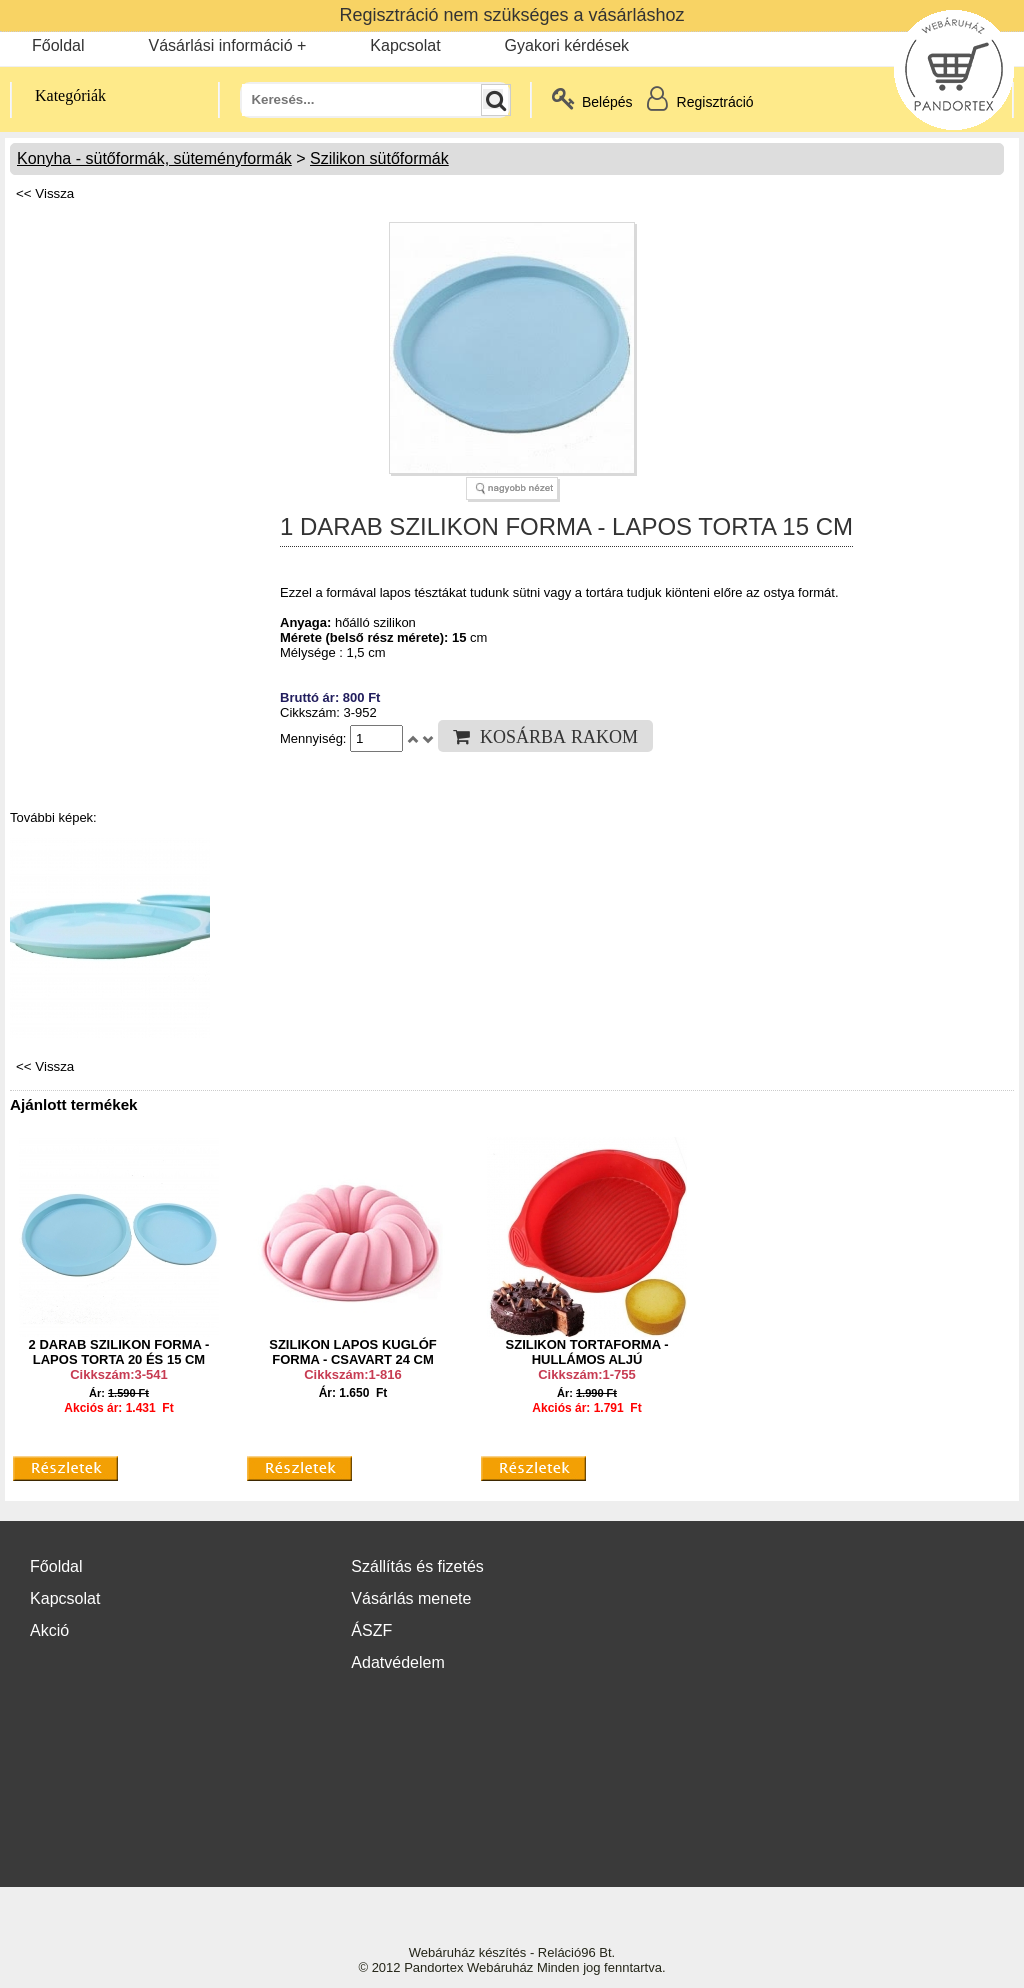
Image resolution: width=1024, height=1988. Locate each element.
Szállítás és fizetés (417, 1566)
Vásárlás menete (411, 1598)
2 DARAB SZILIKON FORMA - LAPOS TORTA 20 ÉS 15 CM (119, 1352)
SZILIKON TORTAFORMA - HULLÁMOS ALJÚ (587, 1352)
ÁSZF (371, 1630)
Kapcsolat (405, 45)
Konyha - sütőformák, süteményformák (154, 158)
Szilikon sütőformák (379, 158)
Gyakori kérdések (567, 45)
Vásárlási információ (220, 45)
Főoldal (58, 45)
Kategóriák (59, 95)
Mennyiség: (315, 738)
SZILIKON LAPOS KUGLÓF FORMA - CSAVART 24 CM (353, 1352)
